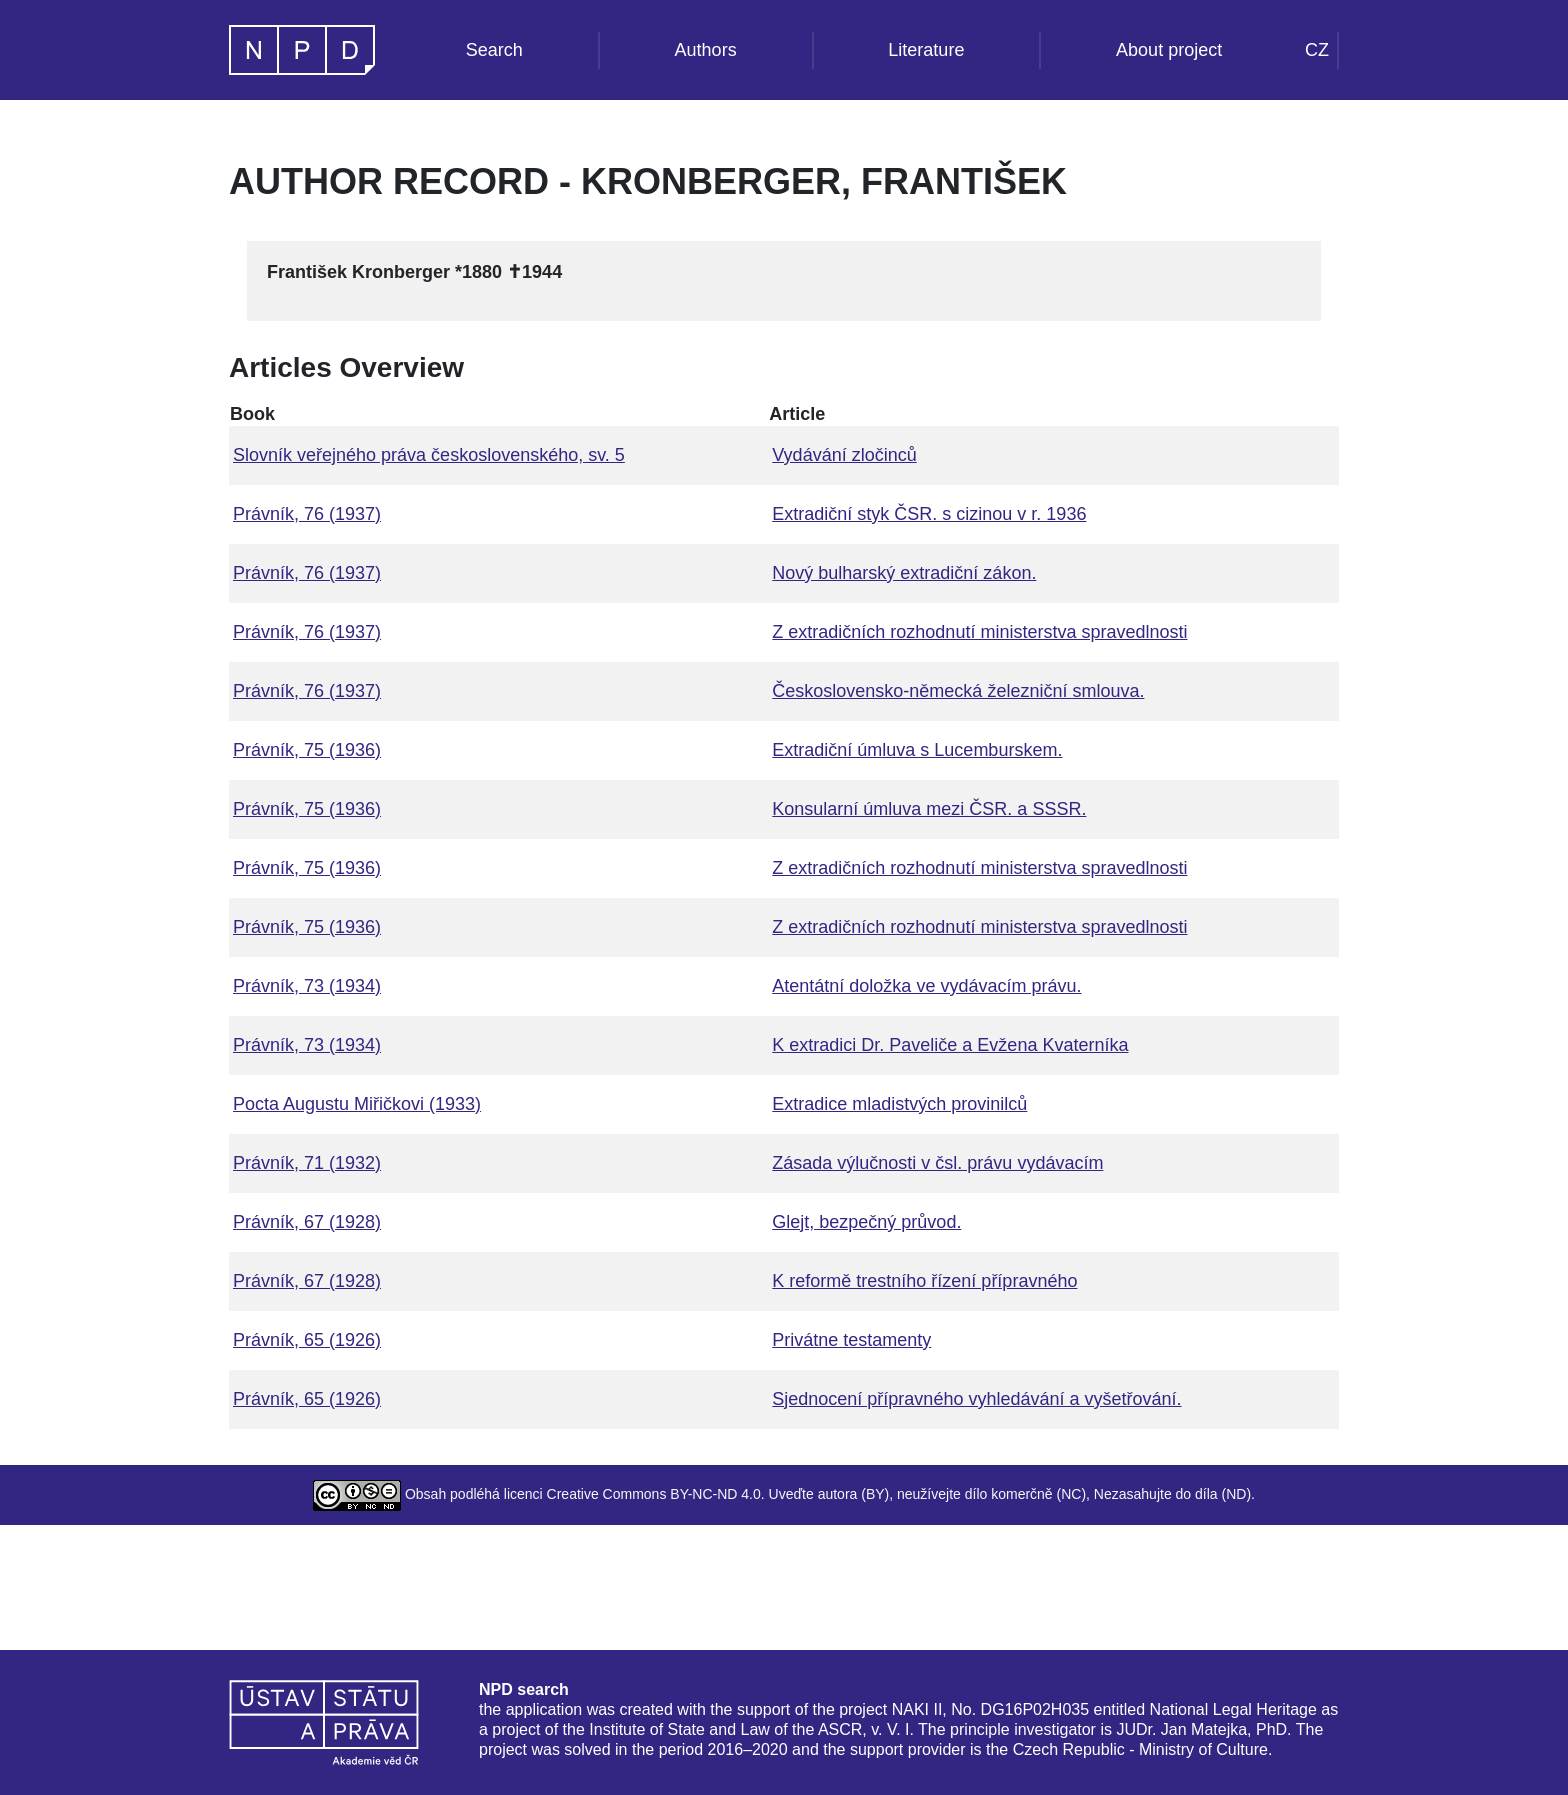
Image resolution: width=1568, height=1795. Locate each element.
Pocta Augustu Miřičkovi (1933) (357, 1104)
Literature (926, 50)
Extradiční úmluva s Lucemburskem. (917, 750)
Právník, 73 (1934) (307, 986)
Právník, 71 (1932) (307, 1163)
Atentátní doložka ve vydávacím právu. (926, 986)
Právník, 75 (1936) (307, 750)
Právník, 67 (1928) (307, 1222)
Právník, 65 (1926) (307, 1340)
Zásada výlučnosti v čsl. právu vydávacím (937, 1163)
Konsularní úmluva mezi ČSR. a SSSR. (929, 809)
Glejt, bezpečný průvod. (866, 1222)
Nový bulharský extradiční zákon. (904, 573)
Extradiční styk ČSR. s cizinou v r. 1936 (929, 514)
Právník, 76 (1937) (307, 514)
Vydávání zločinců (844, 455)
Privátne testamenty (851, 1340)
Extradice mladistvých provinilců (899, 1104)
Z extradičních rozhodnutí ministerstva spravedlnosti (979, 632)
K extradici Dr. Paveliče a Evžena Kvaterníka (950, 1045)
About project (1169, 50)
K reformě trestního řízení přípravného (924, 1281)
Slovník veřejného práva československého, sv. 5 (429, 455)
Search (494, 50)
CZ (1317, 50)
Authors (706, 50)
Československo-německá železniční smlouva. (958, 691)
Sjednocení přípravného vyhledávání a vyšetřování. (976, 1399)
